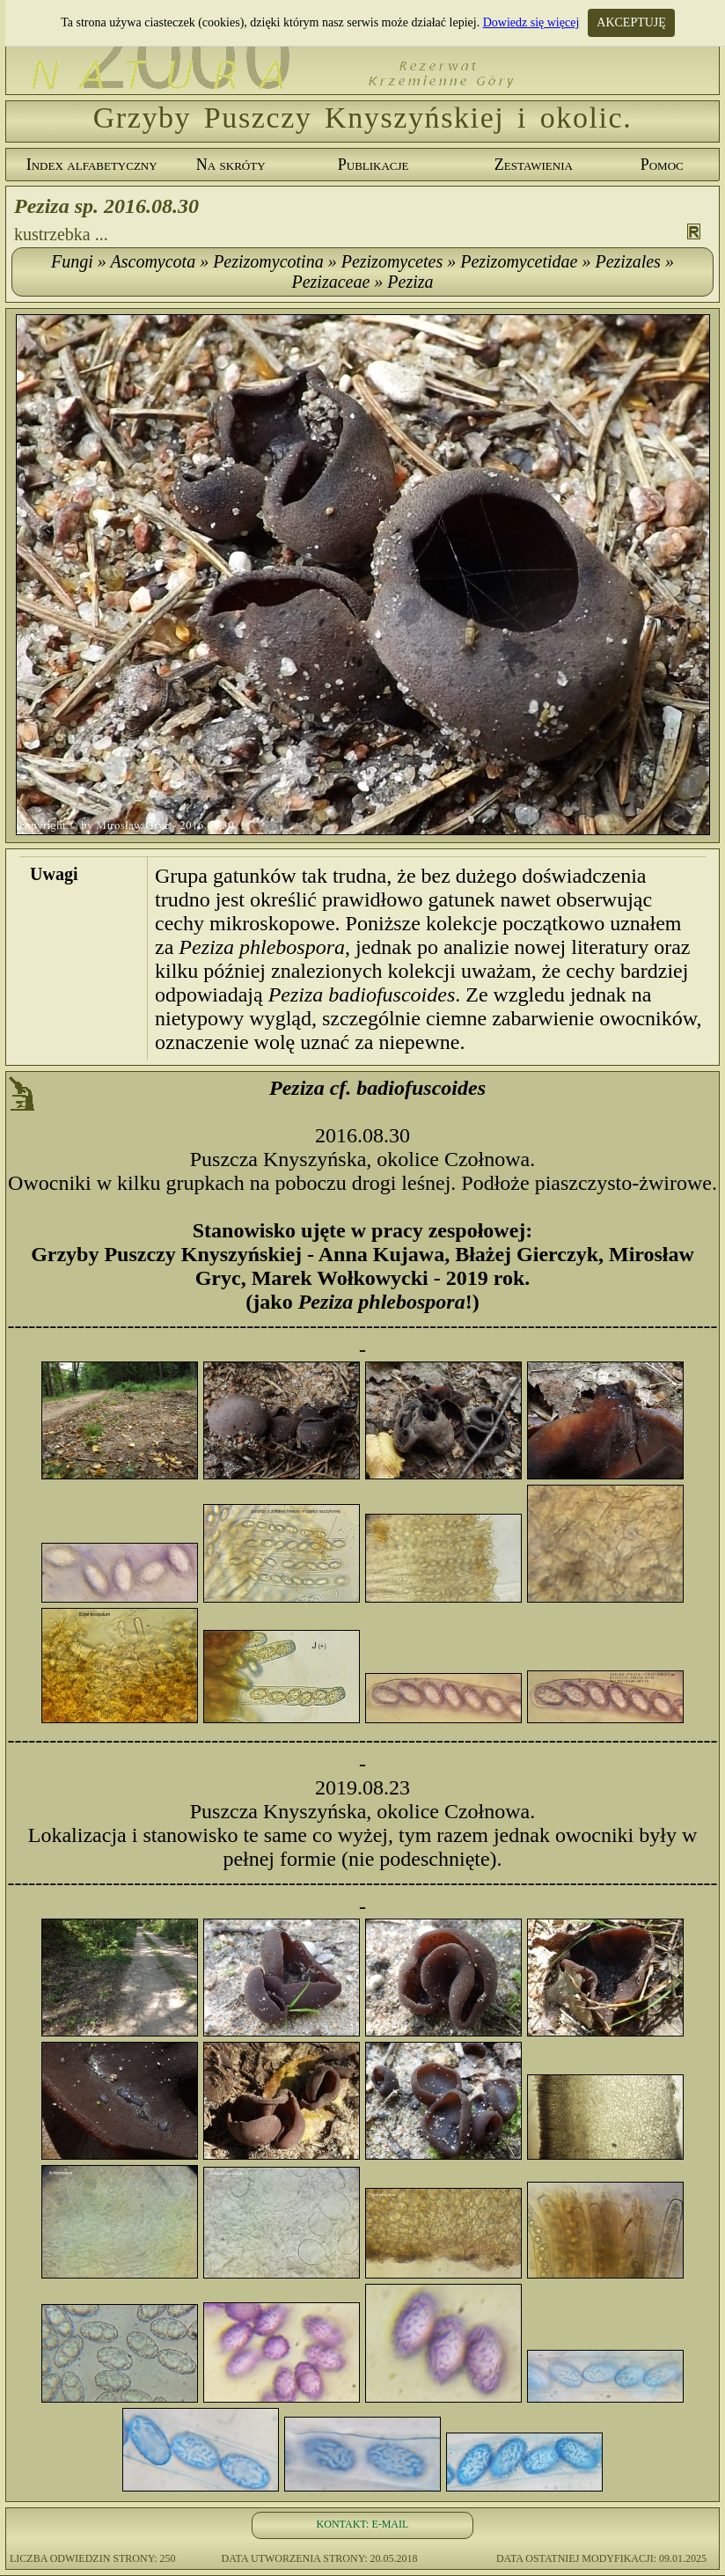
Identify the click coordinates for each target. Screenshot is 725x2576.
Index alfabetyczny (91, 164)
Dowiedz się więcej (531, 22)
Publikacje (373, 164)
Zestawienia (533, 164)
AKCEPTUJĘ (631, 22)
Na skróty (231, 164)
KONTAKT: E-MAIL (363, 2524)
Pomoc (662, 164)
